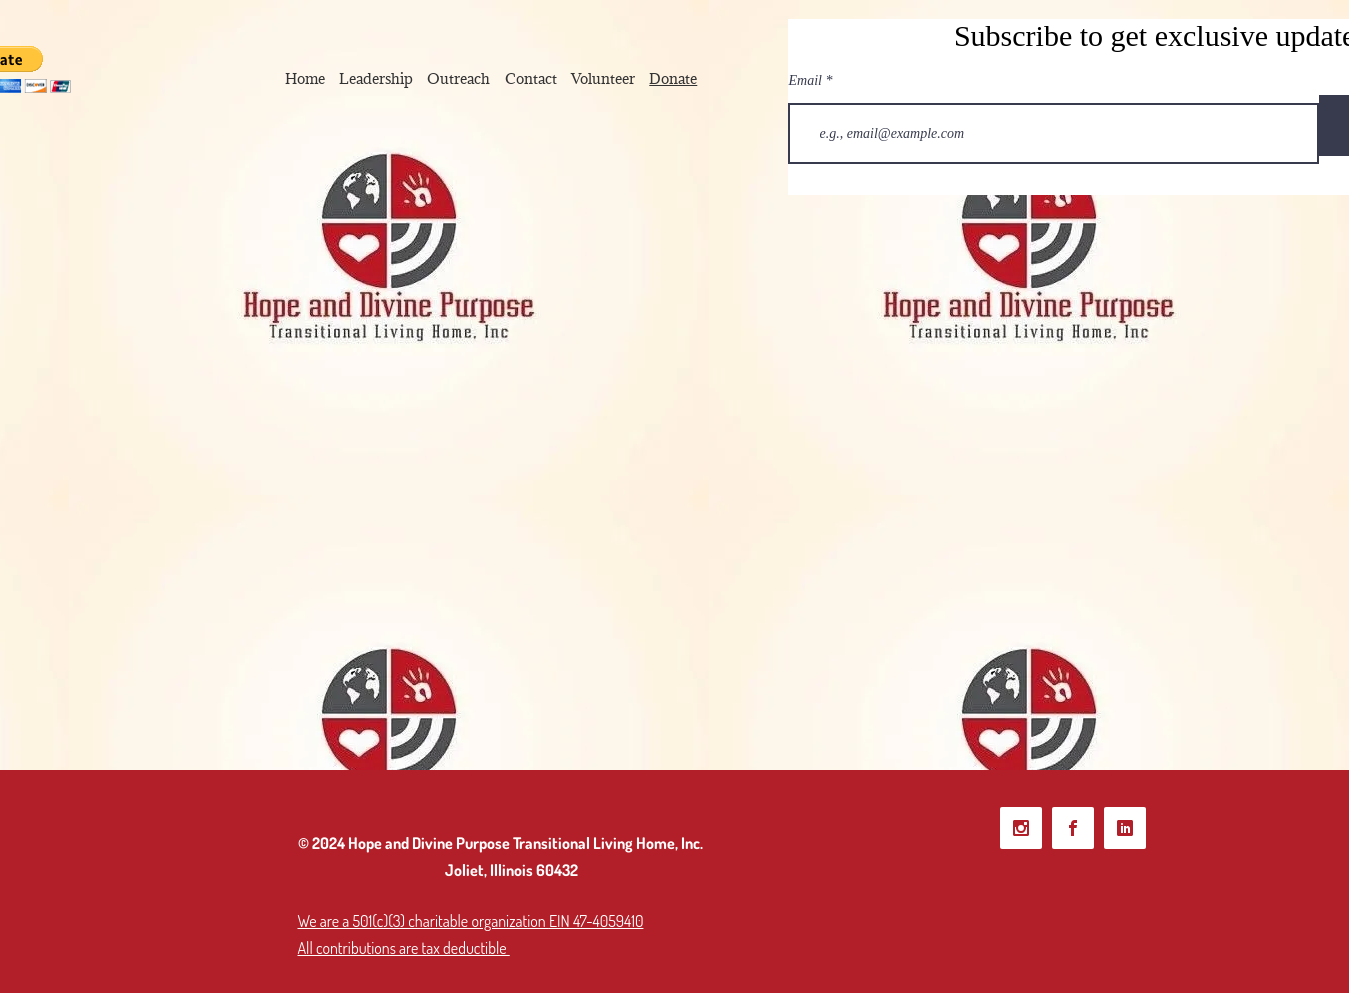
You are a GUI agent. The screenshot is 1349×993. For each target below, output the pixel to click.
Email (805, 81)
